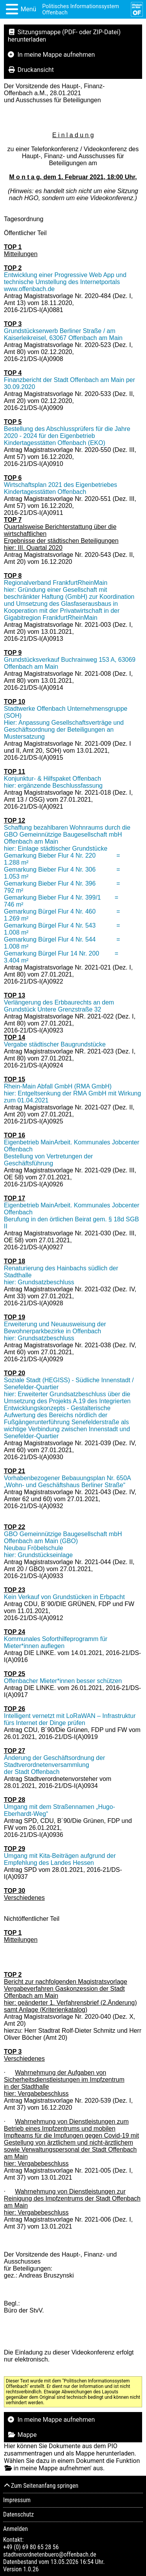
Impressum (17, 2500)
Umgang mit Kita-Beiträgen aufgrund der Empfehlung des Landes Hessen (60, 1859)
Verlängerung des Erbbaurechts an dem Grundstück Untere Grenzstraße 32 (59, 1006)
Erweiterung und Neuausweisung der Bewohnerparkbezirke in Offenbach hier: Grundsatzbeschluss (55, 1331)
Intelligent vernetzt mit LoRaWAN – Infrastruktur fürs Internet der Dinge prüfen (69, 1719)
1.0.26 (31, 2569)
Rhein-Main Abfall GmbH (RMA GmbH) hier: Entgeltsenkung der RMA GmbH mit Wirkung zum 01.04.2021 (72, 1093)
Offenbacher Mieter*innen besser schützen (63, 1681)
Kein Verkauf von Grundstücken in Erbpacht (64, 1597)
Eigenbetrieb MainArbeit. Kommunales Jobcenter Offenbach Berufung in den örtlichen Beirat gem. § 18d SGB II (71, 1216)
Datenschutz (18, 2514)
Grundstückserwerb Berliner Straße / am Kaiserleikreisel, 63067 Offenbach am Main (63, 334)
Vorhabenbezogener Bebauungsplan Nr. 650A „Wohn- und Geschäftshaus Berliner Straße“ (67, 1481)
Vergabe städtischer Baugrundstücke (55, 1044)
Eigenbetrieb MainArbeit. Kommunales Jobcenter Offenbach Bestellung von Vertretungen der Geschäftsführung (71, 1153)
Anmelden (15, 2528)
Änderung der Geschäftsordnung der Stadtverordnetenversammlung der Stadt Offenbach (54, 1765)
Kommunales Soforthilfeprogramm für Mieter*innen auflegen (55, 1642)
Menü (28, 9)
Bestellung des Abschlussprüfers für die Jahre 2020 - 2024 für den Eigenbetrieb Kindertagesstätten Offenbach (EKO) (67, 436)
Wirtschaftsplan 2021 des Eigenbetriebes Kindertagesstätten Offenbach (60, 488)
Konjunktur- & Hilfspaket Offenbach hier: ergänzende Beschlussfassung (53, 782)
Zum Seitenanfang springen (40, 2485)
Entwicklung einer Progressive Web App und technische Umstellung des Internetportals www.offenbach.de (65, 282)
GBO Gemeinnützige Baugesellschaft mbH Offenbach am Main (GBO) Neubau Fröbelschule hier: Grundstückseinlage (63, 1544)
